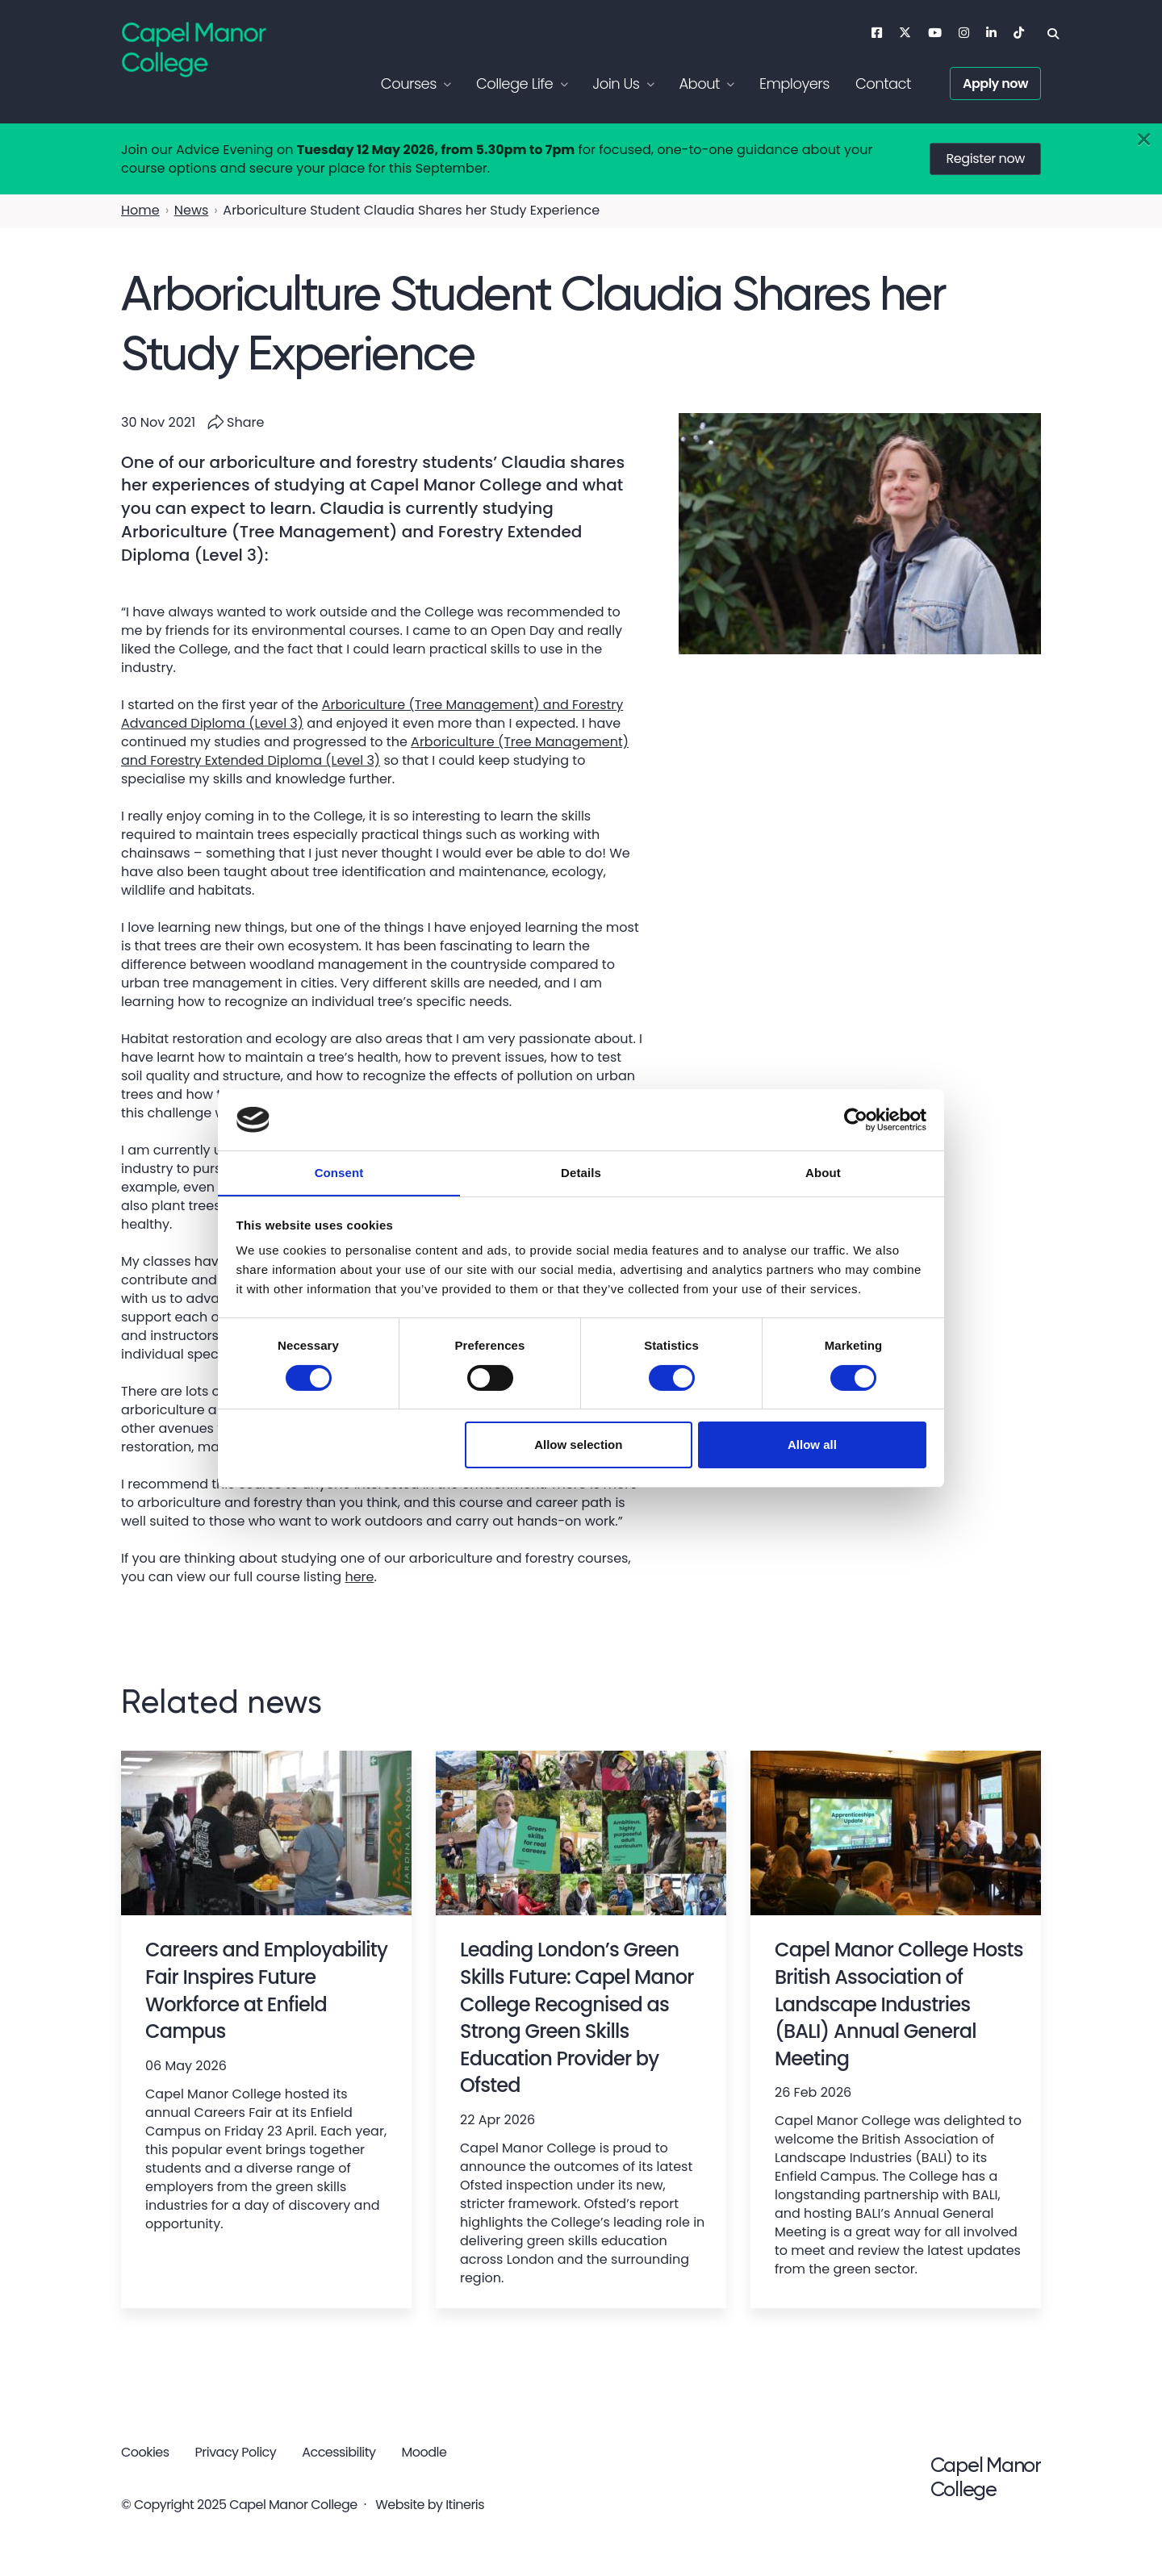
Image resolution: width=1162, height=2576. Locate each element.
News (191, 210)
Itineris (464, 2504)
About (699, 83)
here (359, 1577)
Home (140, 210)
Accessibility (338, 2452)
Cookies (145, 2452)
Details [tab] (581, 1172)
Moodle (424, 2452)
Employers (794, 83)
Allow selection (578, 1445)
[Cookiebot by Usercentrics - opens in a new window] (855, 1119)
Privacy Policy (236, 2452)
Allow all (812, 1445)
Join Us (615, 83)
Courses (409, 83)
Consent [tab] (339, 1172)
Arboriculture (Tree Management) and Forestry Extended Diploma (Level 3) (375, 751)
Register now (985, 158)
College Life (514, 83)
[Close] (1143, 140)
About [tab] (823, 1172)
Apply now (995, 83)
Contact (883, 83)
